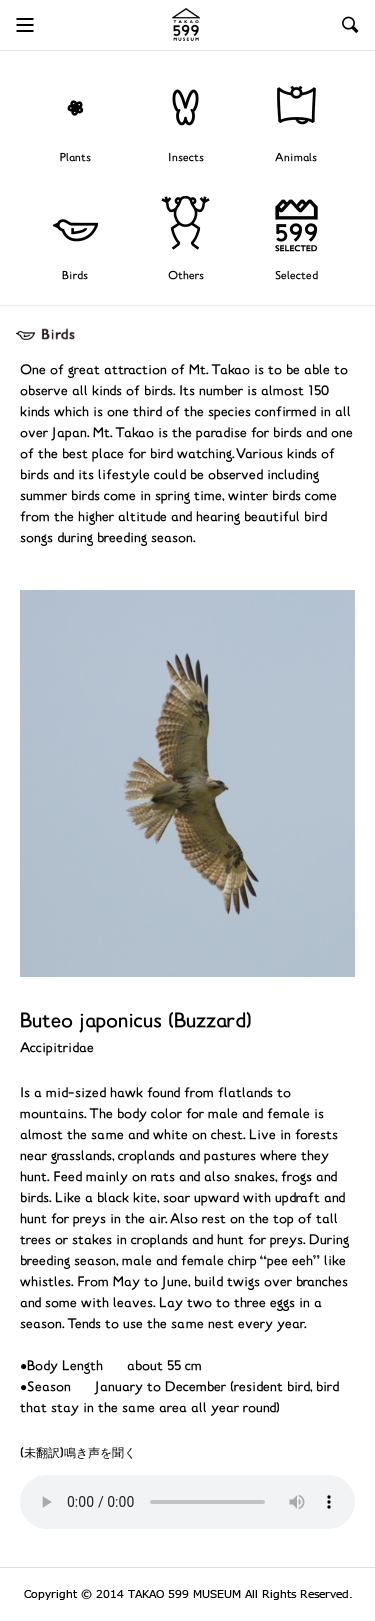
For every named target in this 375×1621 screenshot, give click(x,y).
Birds (75, 276)
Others (186, 276)
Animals (296, 158)
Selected (296, 276)
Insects (186, 158)
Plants (75, 158)
